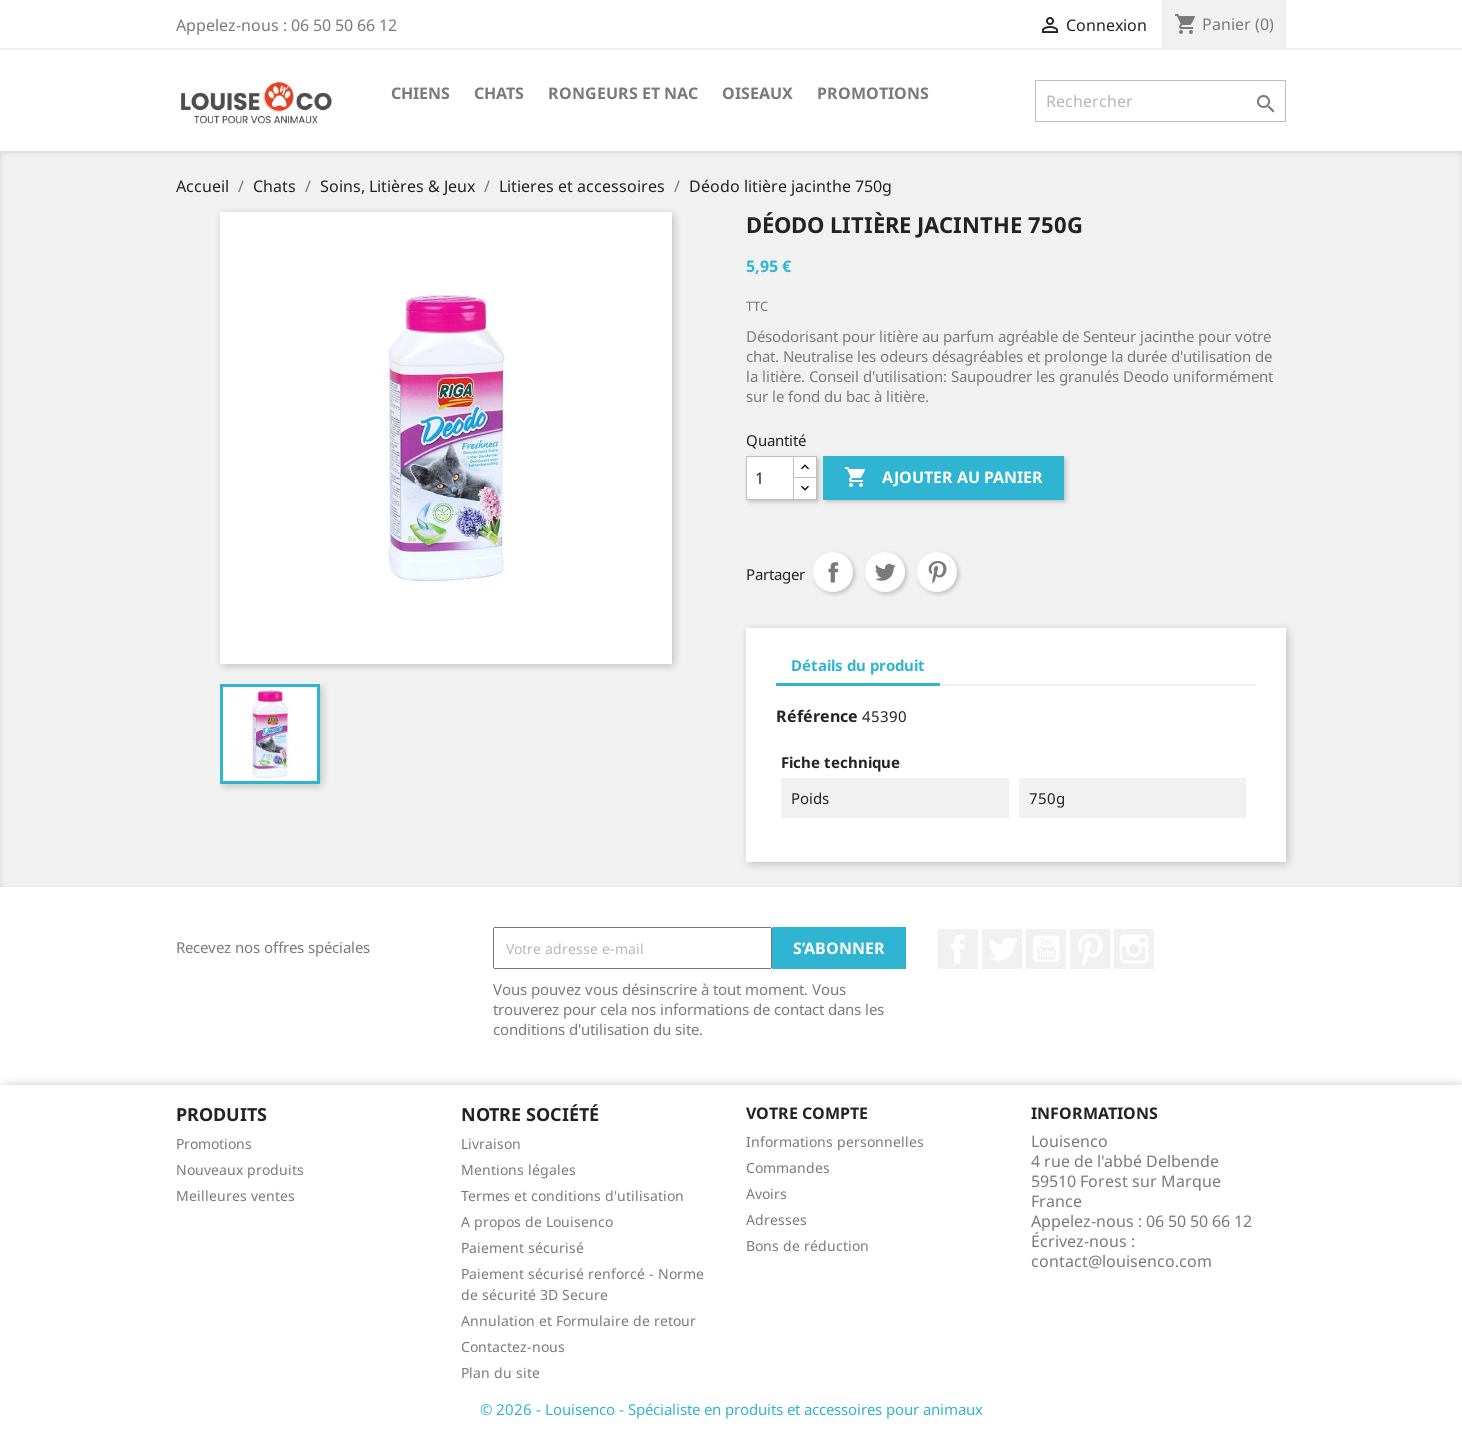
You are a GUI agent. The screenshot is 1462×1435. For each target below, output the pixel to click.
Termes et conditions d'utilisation (572, 1195)
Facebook (958, 949)
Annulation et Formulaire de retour (578, 1320)
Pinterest (937, 572)
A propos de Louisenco (537, 1221)
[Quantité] (770, 478)
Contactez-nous (513, 1346)
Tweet (885, 572)
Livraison (491, 1143)
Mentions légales (518, 1169)
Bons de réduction (807, 1245)
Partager (833, 572)
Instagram (1134, 949)
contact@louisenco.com (1121, 1261)
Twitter (1002, 949)
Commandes (788, 1167)
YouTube (1046, 949)
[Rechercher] (1160, 101)
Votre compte (807, 1113)
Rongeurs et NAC (623, 93)
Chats (499, 93)
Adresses (776, 1219)
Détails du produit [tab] (858, 665)
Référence (817, 716)
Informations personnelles (835, 1141)
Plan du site (500, 1372)
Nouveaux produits (240, 1169)
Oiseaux (757, 93)
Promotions (873, 93)
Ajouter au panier (943, 478)
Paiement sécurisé (522, 1247)
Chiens (420, 93)
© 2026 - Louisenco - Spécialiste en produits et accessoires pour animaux (731, 1409)
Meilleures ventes (235, 1195)
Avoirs (766, 1193)
